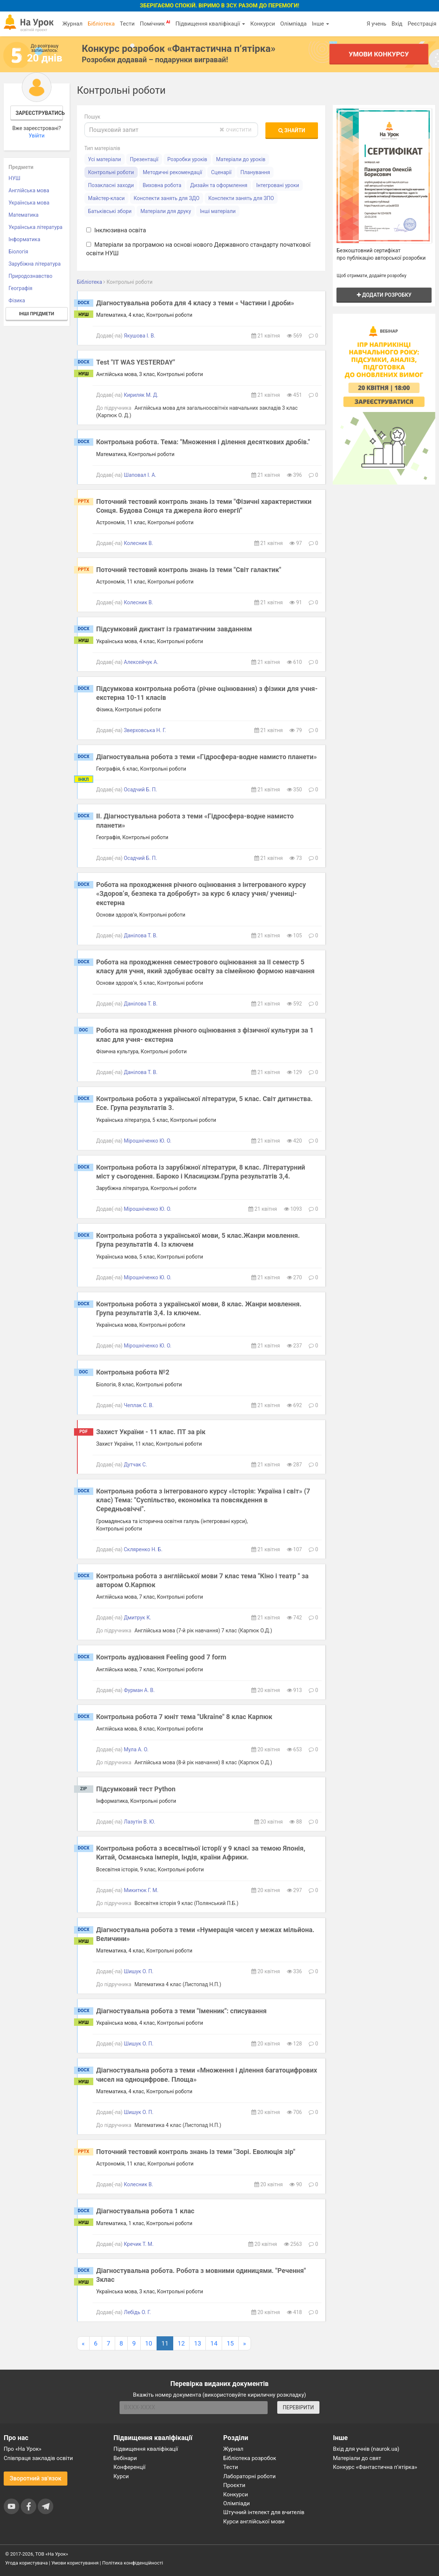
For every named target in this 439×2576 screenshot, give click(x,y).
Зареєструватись (39, 113)
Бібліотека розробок (249, 2458)
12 (181, 2343)
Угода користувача (26, 2563)
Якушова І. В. (139, 336)
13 (197, 2343)
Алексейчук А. (141, 662)
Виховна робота (162, 185)
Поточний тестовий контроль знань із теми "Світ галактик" (188, 570)
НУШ (14, 178)
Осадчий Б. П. (140, 789)
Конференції (130, 2467)
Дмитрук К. (137, 1618)
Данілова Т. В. (140, 935)
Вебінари (125, 2458)
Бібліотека (101, 23)
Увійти (36, 136)
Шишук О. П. (138, 1971)
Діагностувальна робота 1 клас (145, 2211)
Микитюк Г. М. (141, 1890)
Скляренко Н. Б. (143, 1549)
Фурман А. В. (139, 1690)
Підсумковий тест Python (135, 1789)
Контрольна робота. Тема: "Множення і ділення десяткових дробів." (203, 442)
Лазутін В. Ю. (139, 1822)
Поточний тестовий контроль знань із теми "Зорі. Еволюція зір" (195, 2151)
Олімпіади (236, 2503)
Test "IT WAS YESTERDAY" (135, 362)
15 (230, 2343)
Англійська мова (29, 190)
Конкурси (262, 23)
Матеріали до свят (357, 2458)
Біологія (18, 252)
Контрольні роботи (111, 172)
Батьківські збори (110, 211)
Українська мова (29, 203)
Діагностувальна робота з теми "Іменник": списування (181, 2011)
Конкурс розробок (178, 48)
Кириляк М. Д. (141, 395)
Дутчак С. (135, 1465)
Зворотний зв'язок (35, 2478)
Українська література (36, 227)
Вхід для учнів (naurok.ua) (366, 2449)
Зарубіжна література (35, 264)
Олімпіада (293, 23)
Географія (21, 288)
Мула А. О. (136, 1749)
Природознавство (31, 276)
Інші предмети (36, 313)
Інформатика (24, 239)
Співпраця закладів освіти (38, 2458)
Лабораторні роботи (249, 2476)
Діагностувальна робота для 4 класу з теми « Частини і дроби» (195, 303)
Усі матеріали (104, 159)
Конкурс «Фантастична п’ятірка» (375, 2467)
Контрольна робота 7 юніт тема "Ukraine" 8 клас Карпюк (184, 1717)
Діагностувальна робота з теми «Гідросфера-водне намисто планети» (206, 757)
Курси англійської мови (254, 2521)
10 (148, 2343)
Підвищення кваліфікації (210, 23)
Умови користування (75, 2563)
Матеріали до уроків (240, 159)
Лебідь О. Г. (137, 2312)
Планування (255, 172)
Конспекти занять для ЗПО (241, 198)
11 (164, 2343)
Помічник (155, 23)
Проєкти (234, 2485)
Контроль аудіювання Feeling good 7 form (161, 1657)
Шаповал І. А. (140, 475)
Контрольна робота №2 (133, 1372)
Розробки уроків (187, 159)
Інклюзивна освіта (116, 230)
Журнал (72, 23)
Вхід (397, 23)
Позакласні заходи (111, 185)
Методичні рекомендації (172, 172)
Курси (121, 2476)
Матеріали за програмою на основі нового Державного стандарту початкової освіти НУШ (198, 249)
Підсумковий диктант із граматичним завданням (174, 629)
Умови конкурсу (379, 54)
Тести (127, 23)
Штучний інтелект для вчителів (263, 2512)
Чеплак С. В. (139, 1405)
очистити (235, 129)
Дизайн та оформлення (218, 185)
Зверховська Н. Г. (145, 730)
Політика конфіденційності (132, 2563)
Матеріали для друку (165, 211)
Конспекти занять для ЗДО (167, 198)
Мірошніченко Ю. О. (147, 1141)
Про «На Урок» (22, 2449)
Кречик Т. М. (139, 2244)
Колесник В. (138, 543)
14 (213, 2343)
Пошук (92, 117)
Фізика (17, 300)
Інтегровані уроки (277, 185)
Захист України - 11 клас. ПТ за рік (150, 1432)
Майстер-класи (106, 198)
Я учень (376, 23)
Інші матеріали (218, 211)
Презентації (144, 159)
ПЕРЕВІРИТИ (298, 2407)
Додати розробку (384, 295)
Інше (320, 23)
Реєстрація (422, 23)
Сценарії (221, 172)
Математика (23, 215)
